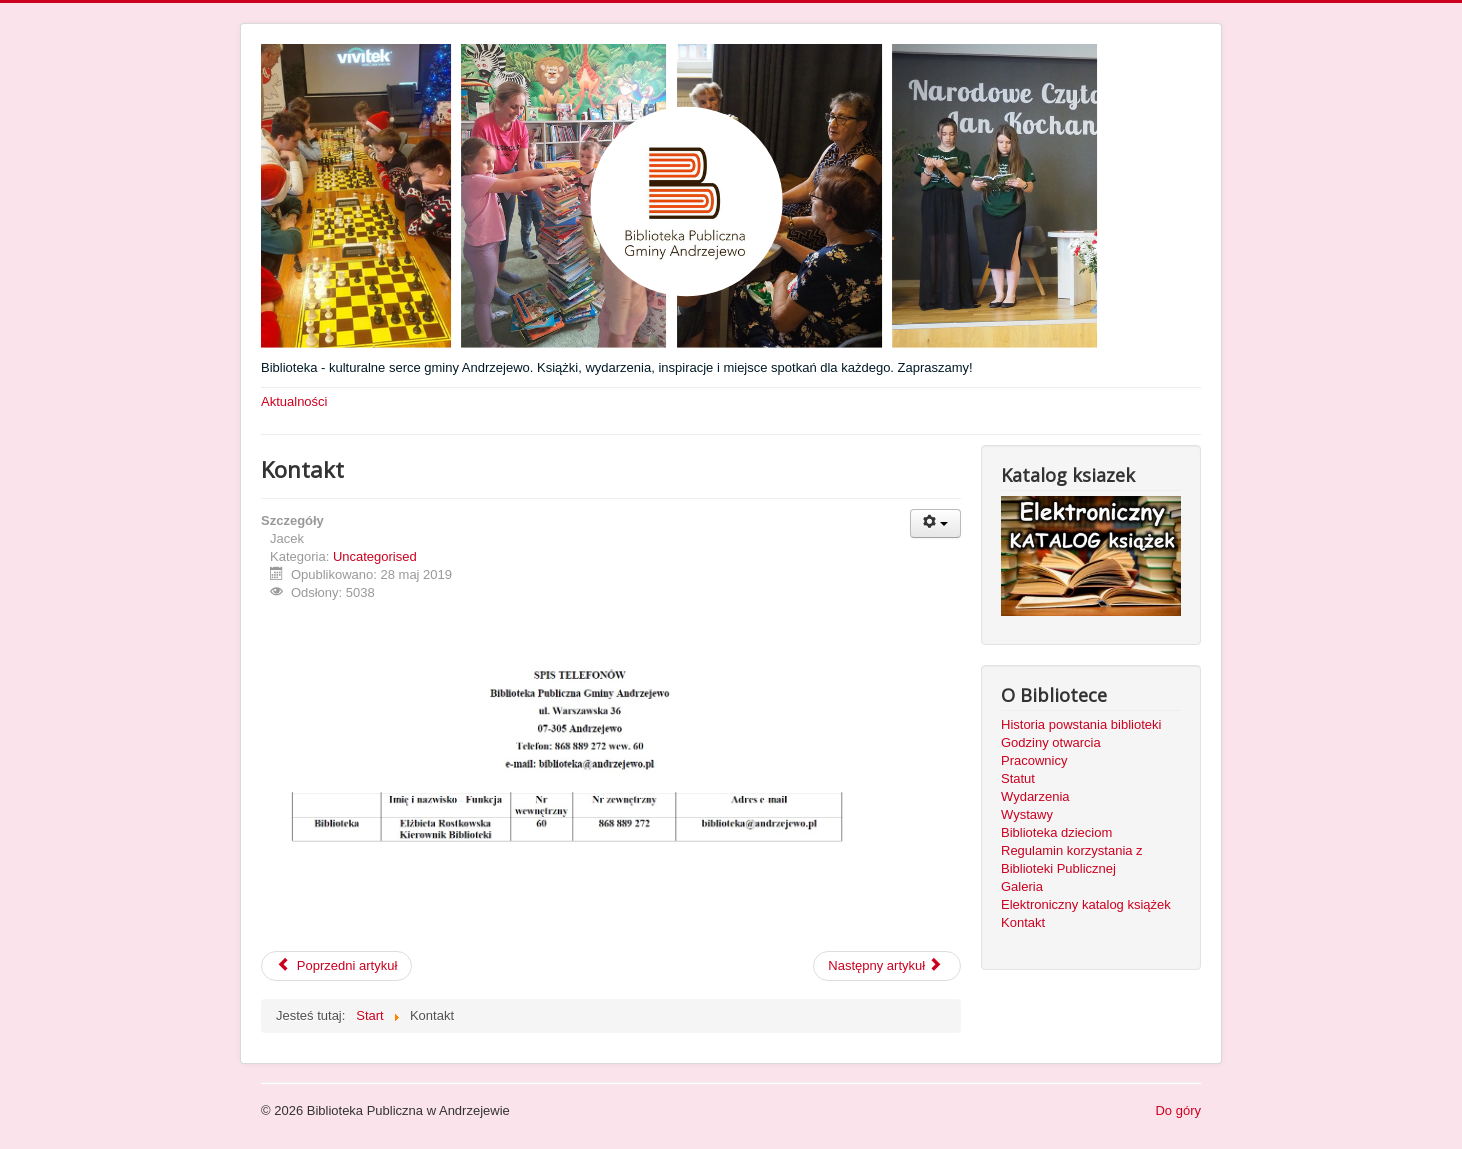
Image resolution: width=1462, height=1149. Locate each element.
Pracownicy (1034, 760)
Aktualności (294, 401)
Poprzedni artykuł (336, 965)
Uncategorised (375, 556)
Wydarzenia (1035, 796)
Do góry (1178, 1110)
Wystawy (1027, 814)
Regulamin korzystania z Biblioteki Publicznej (1072, 859)
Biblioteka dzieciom (1056, 832)
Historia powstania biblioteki (1081, 724)
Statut (1018, 778)
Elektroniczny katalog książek (1086, 904)
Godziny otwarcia (1051, 742)
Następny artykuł (885, 965)
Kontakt (1023, 922)
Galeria (1022, 886)
